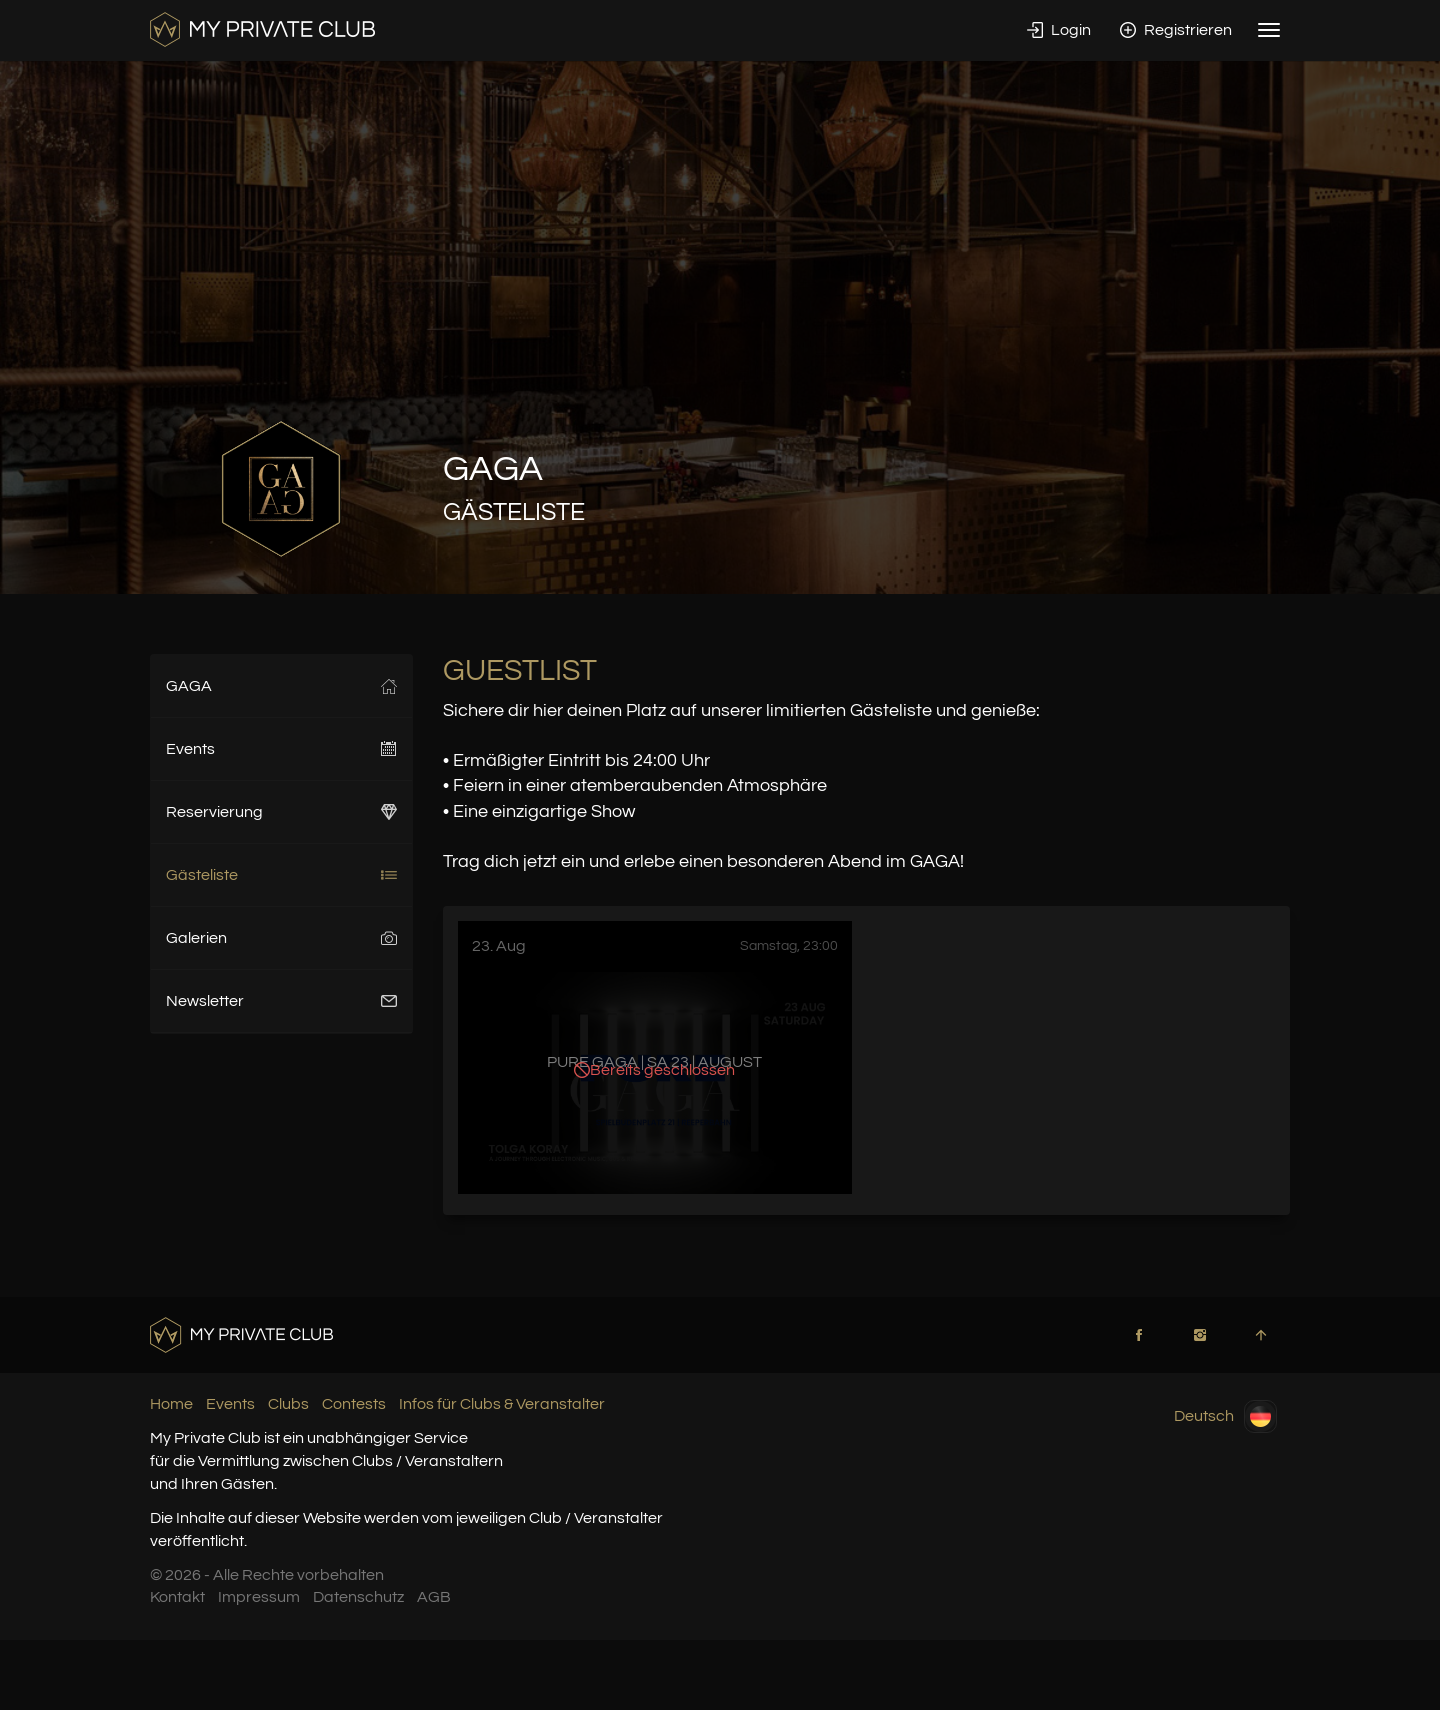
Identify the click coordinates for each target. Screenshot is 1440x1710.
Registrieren (1176, 30)
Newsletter (281, 1001)
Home (171, 1404)
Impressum (259, 1597)
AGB (434, 1597)
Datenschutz (358, 1597)
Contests (354, 1404)
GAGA (281, 686)
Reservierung (281, 812)
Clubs (288, 1404)
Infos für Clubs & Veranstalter (502, 1404)
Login (1059, 30)
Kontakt (177, 1597)
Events (281, 749)
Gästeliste (281, 875)
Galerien (281, 938)
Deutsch (1225, 1416)
